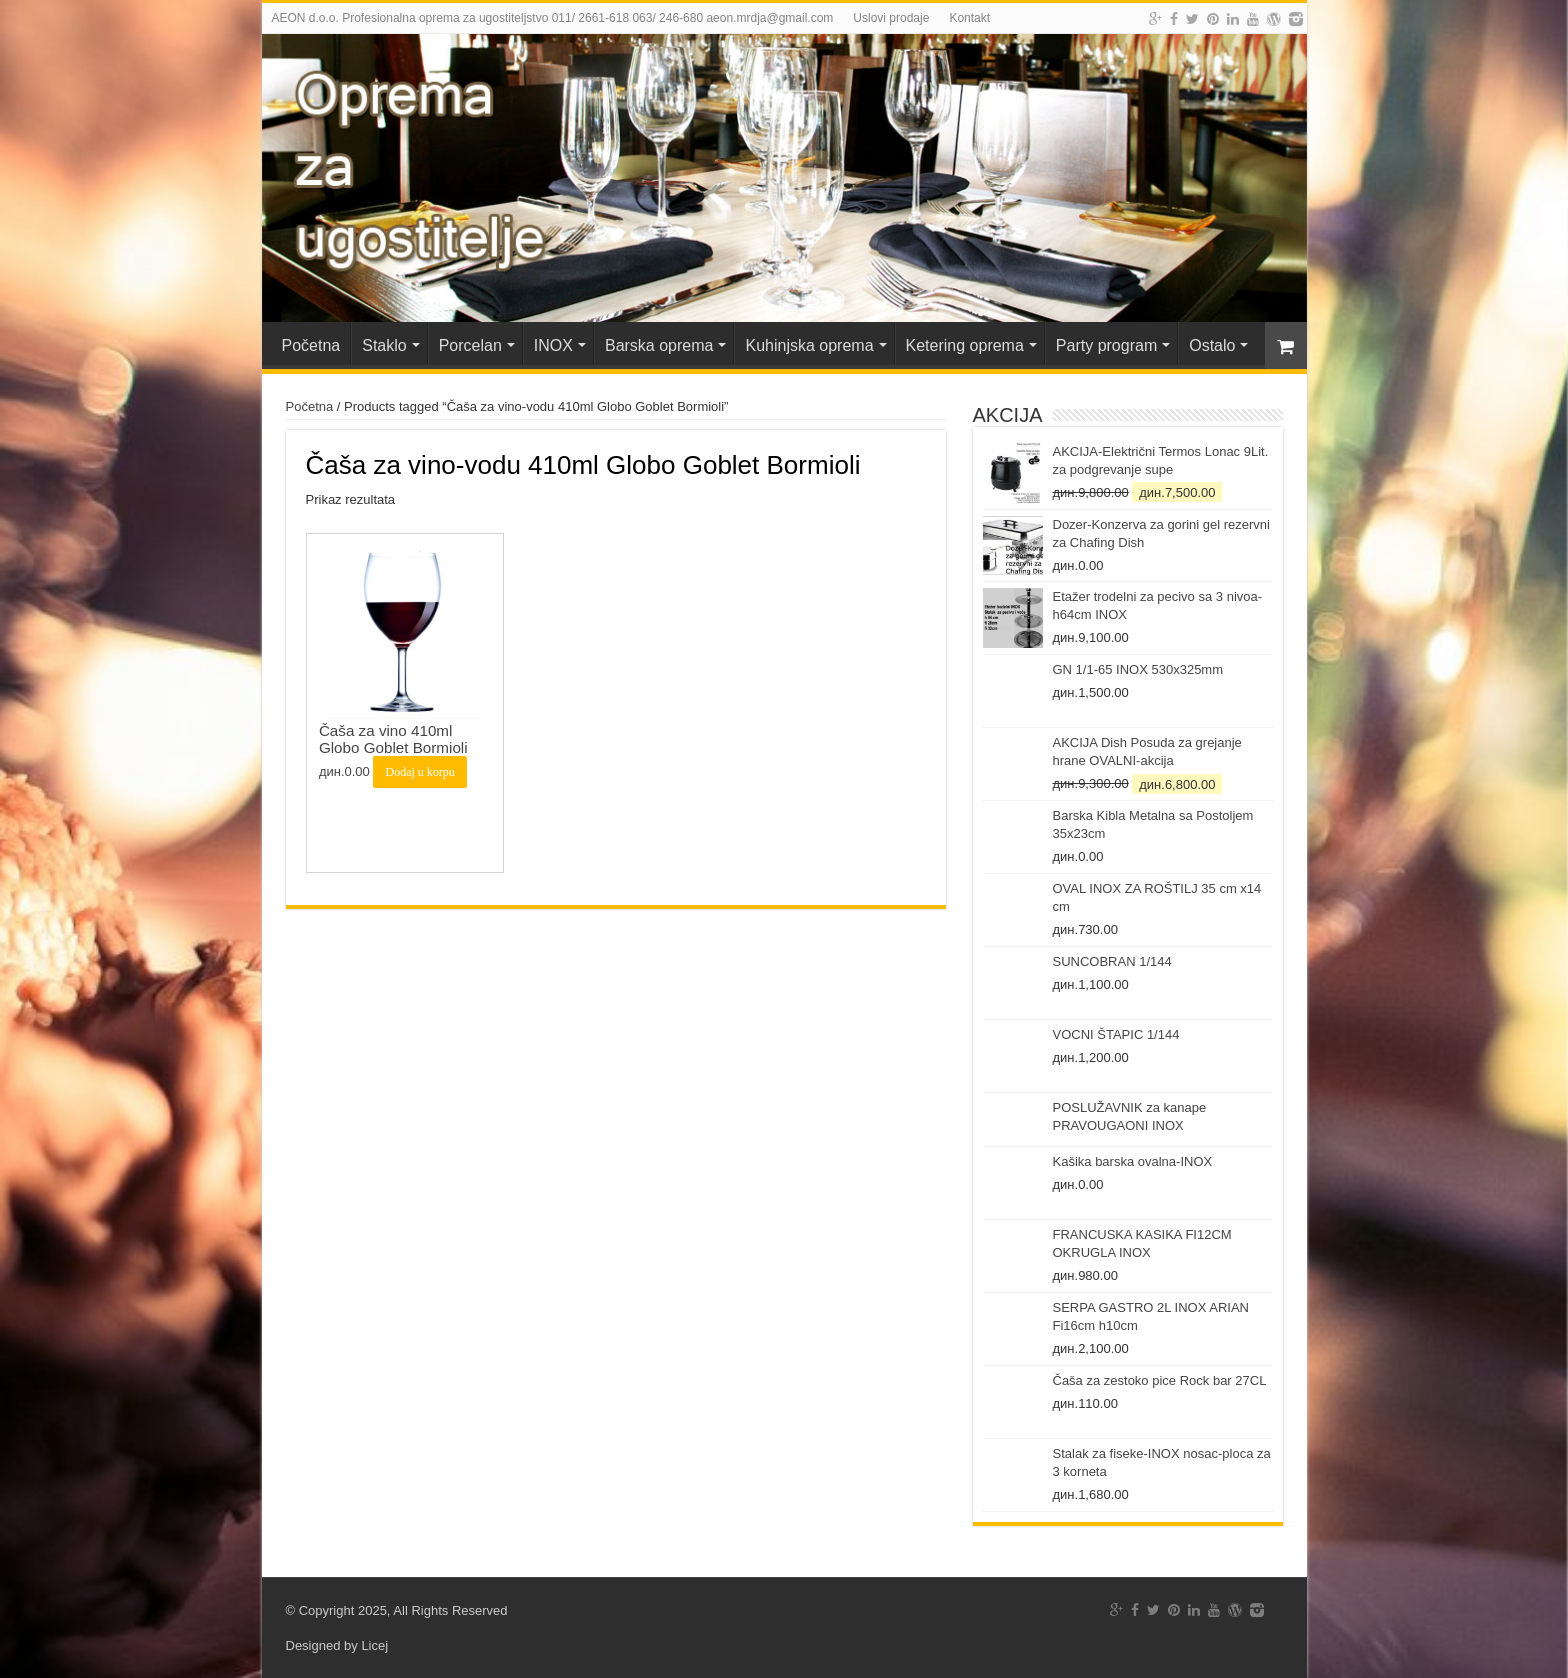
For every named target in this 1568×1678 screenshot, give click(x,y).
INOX (553, 345)
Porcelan (470, 345)
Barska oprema (659, 345)
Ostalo (1212, 345)
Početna (311, 345)
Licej (374, 1645)
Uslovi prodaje (891, 18)
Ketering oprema (965, 345)
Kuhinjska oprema (809, 345)
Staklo (384, 345)
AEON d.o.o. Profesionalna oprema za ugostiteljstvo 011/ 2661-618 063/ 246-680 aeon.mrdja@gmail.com (553, 18)
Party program (1106, 345)
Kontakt (969, 18)
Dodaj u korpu (419, 772)
